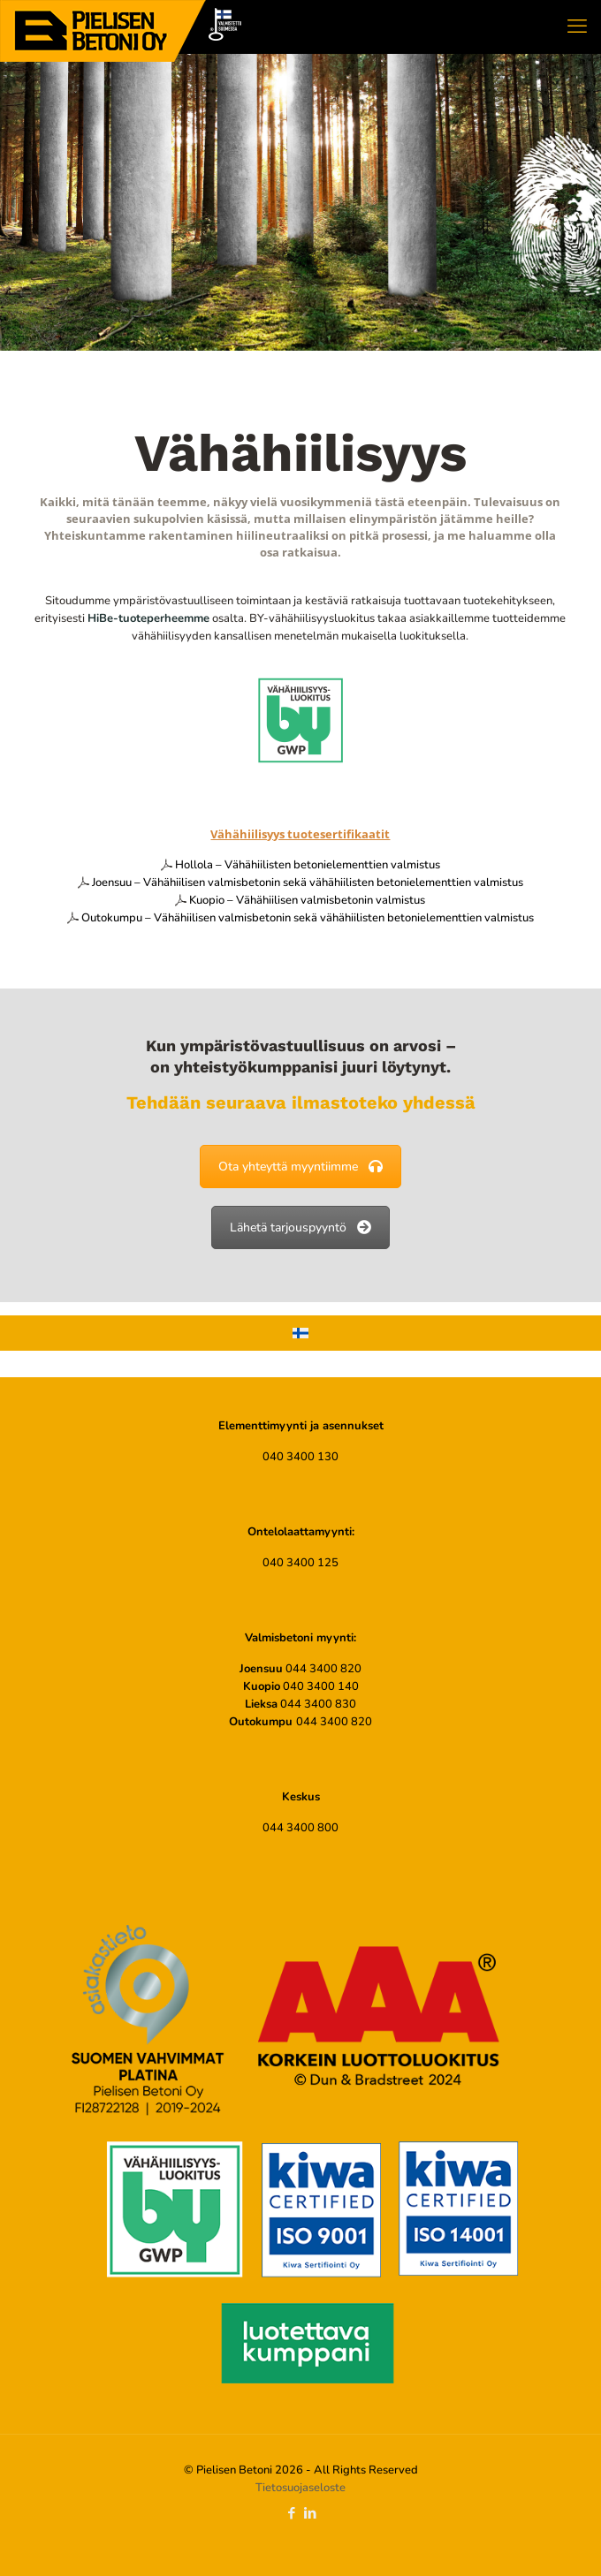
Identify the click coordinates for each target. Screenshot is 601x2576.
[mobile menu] (577, 26)
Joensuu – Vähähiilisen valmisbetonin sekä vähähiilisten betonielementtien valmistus (307, 882)
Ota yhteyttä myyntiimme (300, 1166)
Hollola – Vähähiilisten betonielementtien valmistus (307, 865)
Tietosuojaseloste (300, 2488)
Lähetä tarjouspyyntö (300, 1227)
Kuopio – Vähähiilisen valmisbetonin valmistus (307, 900)
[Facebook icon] (291, 2513)
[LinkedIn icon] (309, 2513)
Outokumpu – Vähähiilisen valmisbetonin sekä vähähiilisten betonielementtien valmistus (307, 918)
